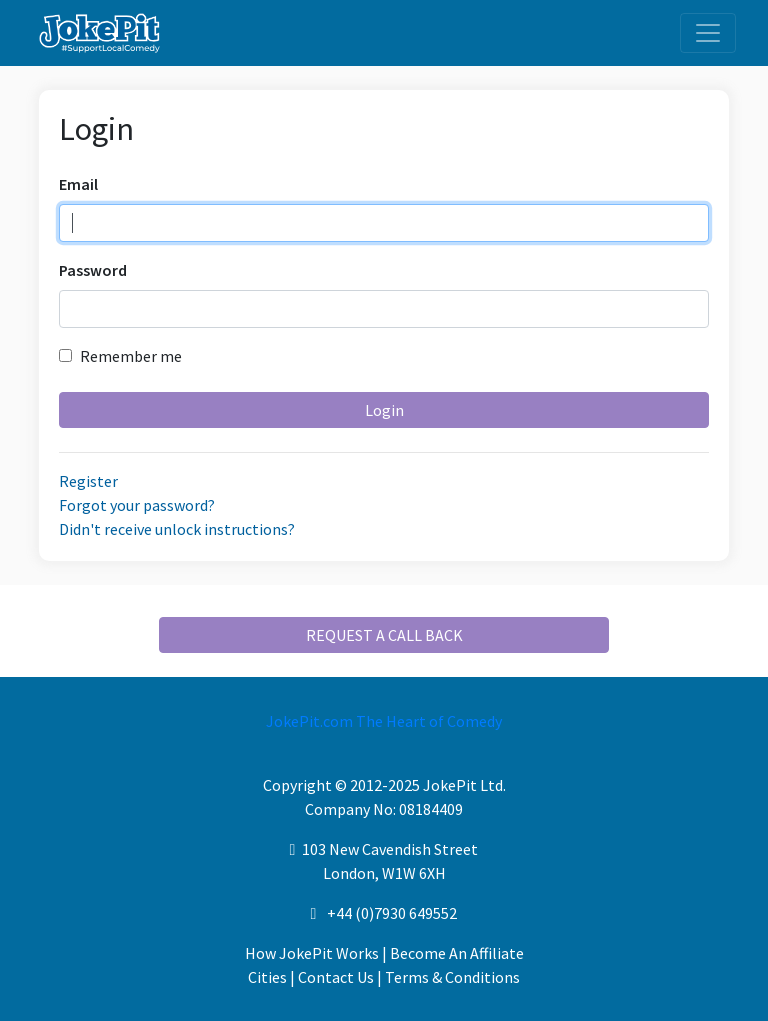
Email (78, 184)
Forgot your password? (137, 505)
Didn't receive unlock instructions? (177, 529)
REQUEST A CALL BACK (384, 635)
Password (93, 270)
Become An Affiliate (457, 953)
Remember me (120, 356)
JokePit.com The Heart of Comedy (384, 721)
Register (88, 481)
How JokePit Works (312, 953)
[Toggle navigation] (708, 33)
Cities (267, 977)
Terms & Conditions (452, 977)
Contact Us (336, 977)
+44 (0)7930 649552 (392, 913)
